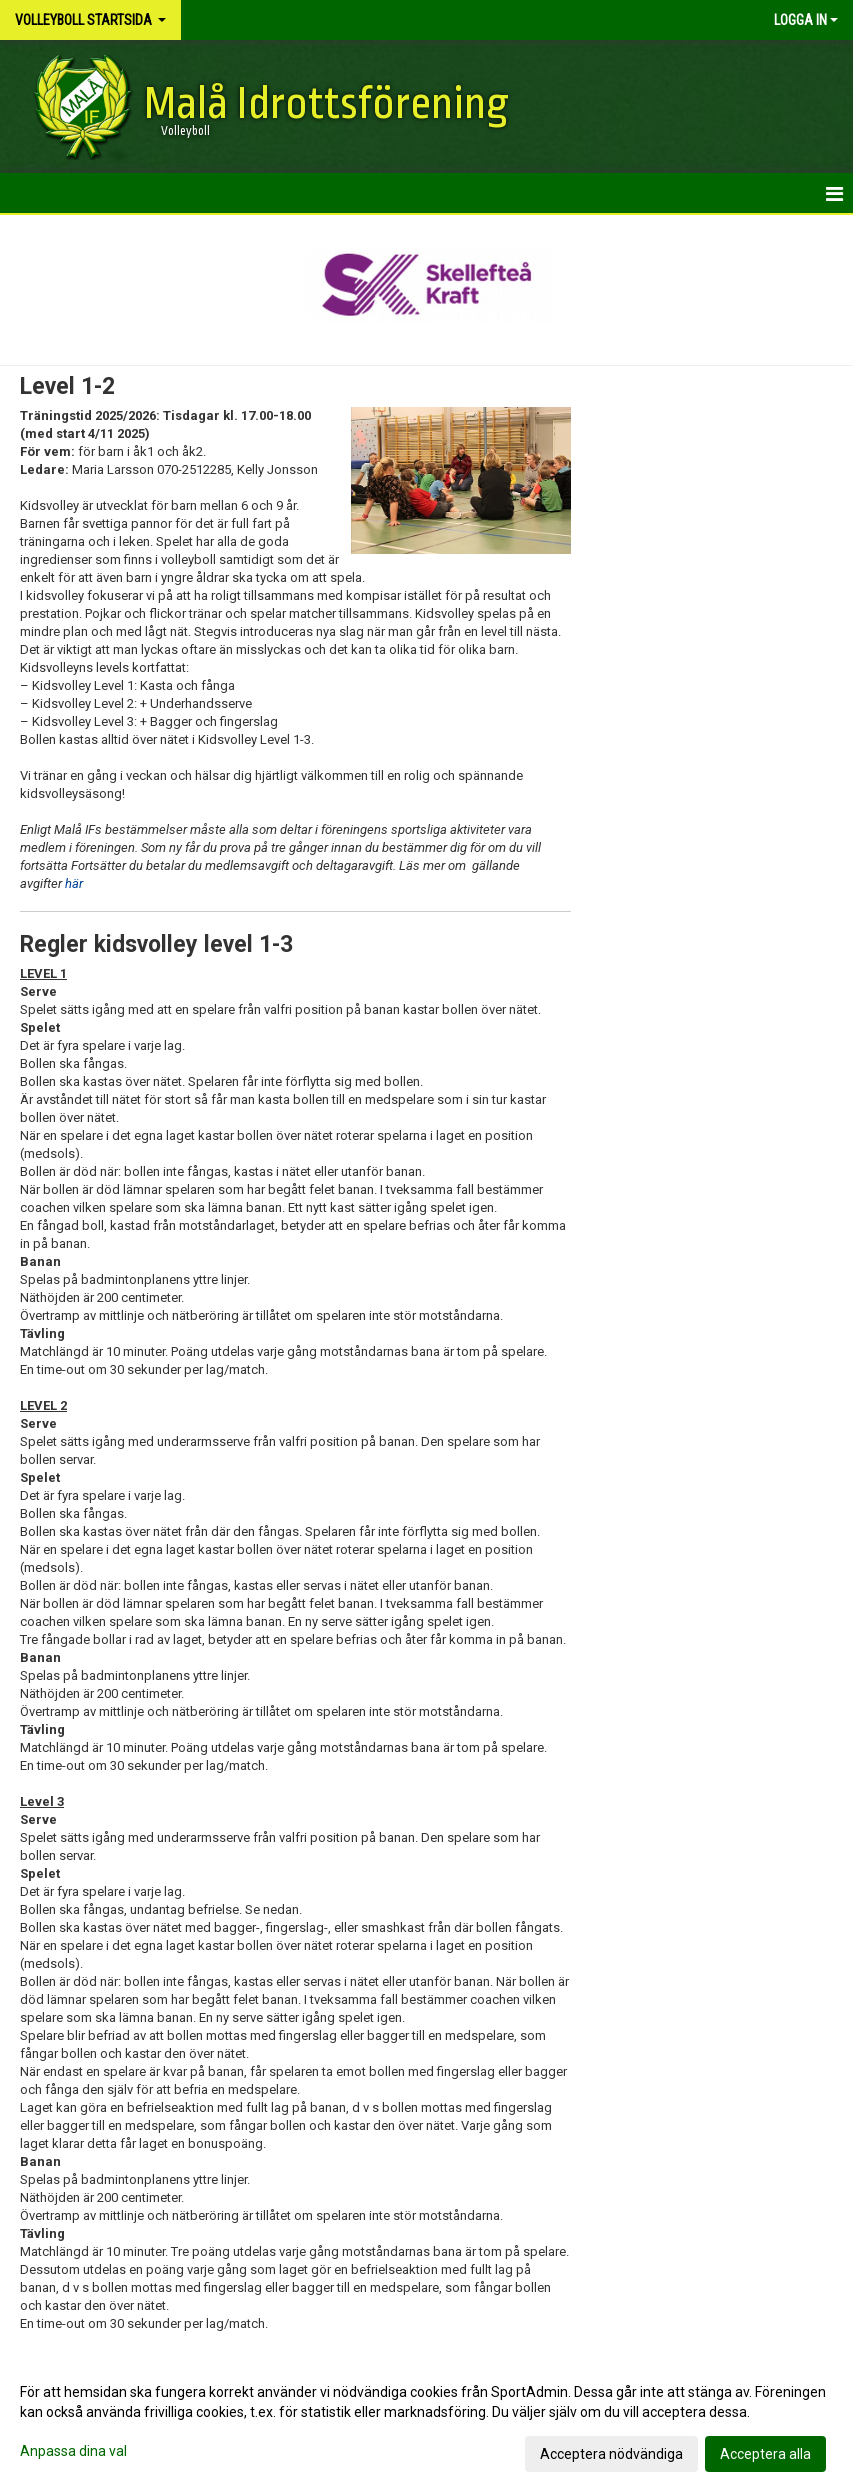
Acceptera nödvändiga (611, 2454)
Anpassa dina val (73, 2451)
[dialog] (426, 2422)
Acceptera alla (765, 2454)
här (72, 883)
